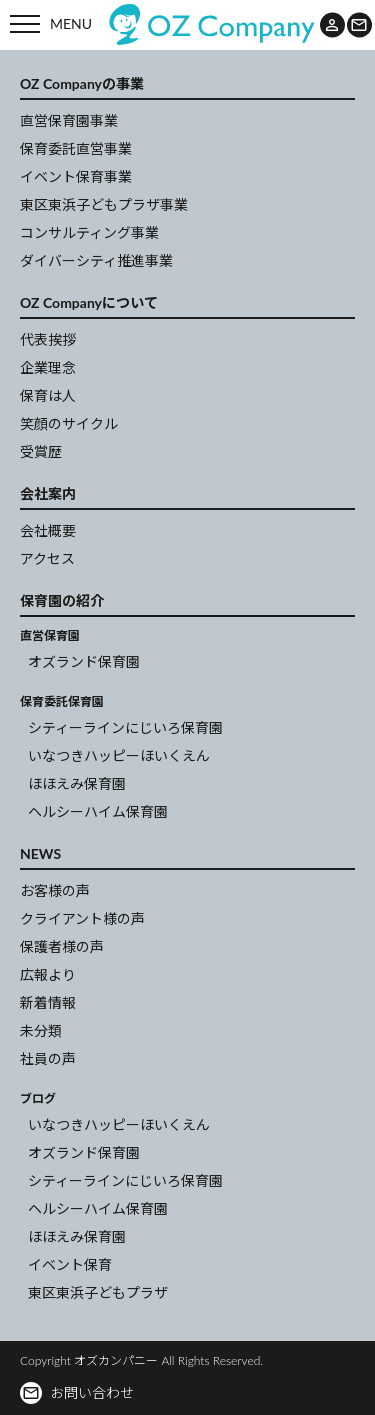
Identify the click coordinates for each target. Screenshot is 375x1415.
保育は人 (48, 395)
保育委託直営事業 (76, 148)
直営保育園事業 (69, 120)
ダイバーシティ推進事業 (96, 260)
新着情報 (48, 1002)
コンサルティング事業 (89, 232)
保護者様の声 (62, 946)
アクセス (47, 558)
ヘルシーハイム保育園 (98, 811)
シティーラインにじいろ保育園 (125, 727)
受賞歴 (41, 451)
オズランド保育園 (84, 661)
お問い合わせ (78, 1392)
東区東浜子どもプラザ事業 (104, 204)
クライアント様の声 (82, 918)
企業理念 (48, 367)
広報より (48, 974)
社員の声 (48, 1058)
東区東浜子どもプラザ (98, 1292)
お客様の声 (55, 890)
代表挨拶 (48, 339)
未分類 (41, 1030)
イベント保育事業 (76, 176)
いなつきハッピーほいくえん (119, 755)
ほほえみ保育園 (77, 783)
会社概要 (48, 530)
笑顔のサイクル (69, 423)
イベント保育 (70, 1264)
